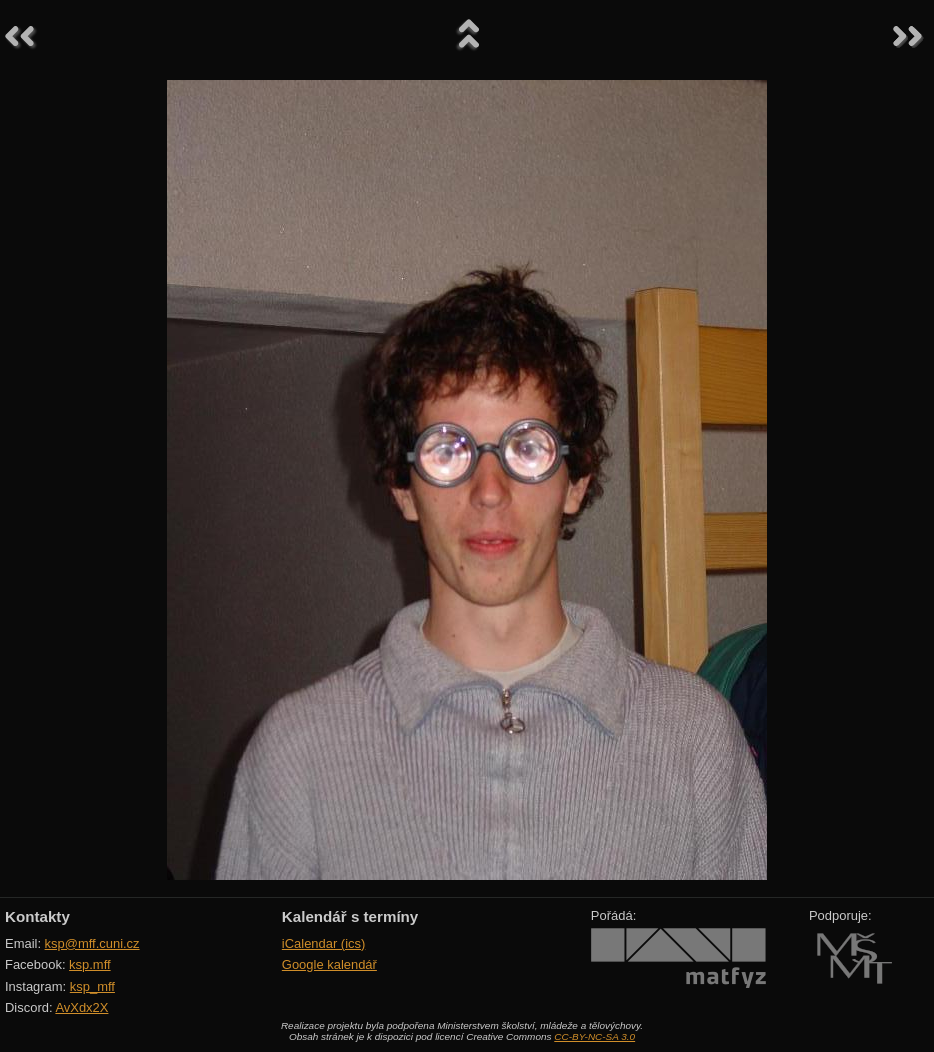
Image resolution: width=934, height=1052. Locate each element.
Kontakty (37, 916)
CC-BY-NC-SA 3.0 (594, 1036)
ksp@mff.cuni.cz (92, 943)
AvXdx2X (81, 1007)
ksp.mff (90, 964)
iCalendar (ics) (324, 943)
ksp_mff (92, 986)
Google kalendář (329, 964)
